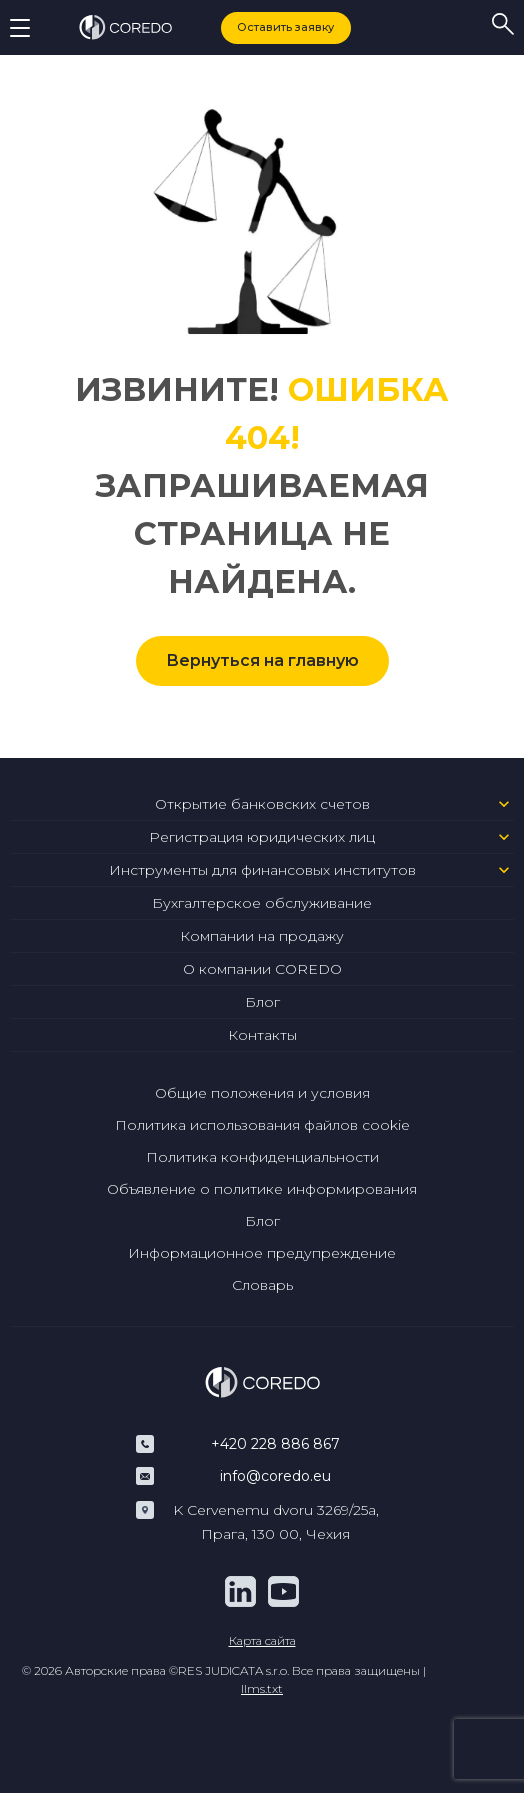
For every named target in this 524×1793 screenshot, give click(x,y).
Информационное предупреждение (262, 1253)
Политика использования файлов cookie (262, 1125)
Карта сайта (262, 1640)
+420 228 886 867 (275, 1444)
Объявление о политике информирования (262, 1189)
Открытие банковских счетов (262, 804)
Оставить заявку (285, 27)
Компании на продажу (262, 936)
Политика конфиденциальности (262, 1157)
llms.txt (262, 1688)
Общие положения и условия (262, 1093)
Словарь (262, 1285)
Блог (262, 1002)
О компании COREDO (262, 969)
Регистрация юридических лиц (262, 837)
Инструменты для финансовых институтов (262, 870)
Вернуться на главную (262, 660)
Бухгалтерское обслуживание (262, 903)
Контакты (262, 1035)
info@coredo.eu (275, 1476)
